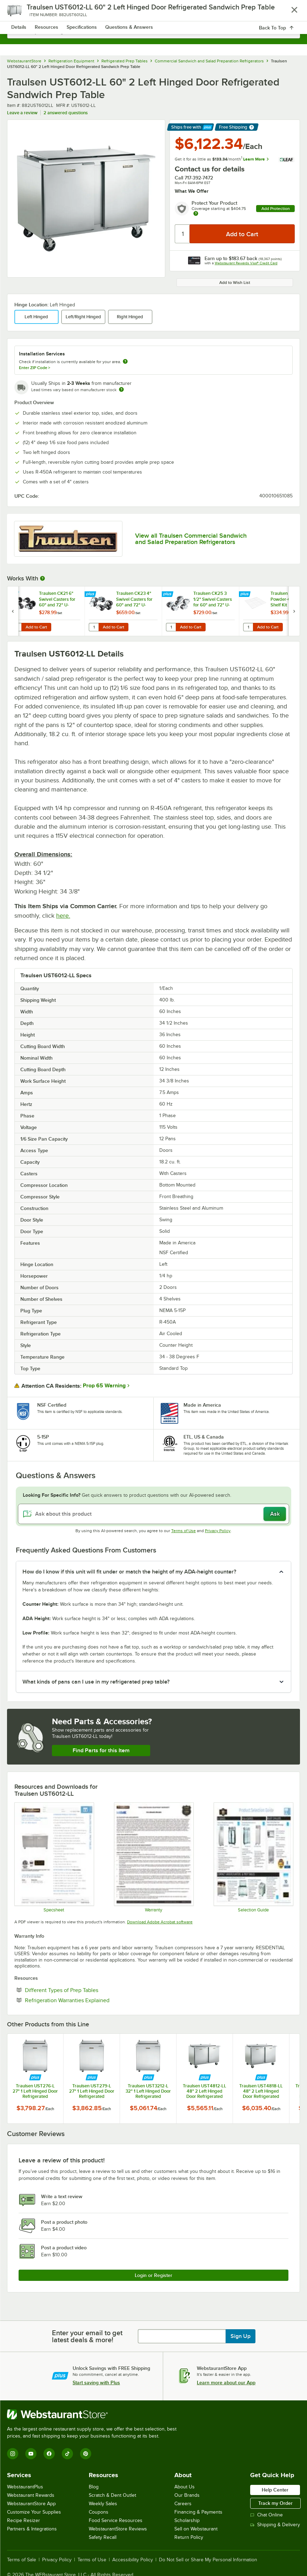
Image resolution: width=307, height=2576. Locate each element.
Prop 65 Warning (104, 1385)
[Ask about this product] (153, 1514)
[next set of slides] (294, 611)
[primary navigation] (22, 12)
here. (63, 915)
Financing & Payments (198, 2512)
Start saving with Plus (96, 2382)
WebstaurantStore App (31, 2503)
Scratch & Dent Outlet (112, 2495)
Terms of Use (183, 1530)
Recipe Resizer (23, 2520)
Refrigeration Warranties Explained (88, 2000)
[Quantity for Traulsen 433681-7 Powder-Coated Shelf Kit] (248, 627)
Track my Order (275, 2503)
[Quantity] (183, 233)
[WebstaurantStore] (94, 2414)
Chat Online (266, 2514)
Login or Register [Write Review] (153, 2275)
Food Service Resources (115, 2520)
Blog (94, 2486)
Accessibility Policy (132, 2559)
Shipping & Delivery (275, 2524)
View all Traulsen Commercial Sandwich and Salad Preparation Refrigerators (191, 538)
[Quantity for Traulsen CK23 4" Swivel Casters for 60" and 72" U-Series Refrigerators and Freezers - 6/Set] (94, 627)
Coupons (98, 2512)
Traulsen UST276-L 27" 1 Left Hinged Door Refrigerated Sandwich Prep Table (35, 2091)
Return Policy (188, 2537)
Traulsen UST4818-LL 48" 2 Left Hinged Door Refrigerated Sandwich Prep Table (261, 2091)
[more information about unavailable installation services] (125, 362)
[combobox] (153, 32)
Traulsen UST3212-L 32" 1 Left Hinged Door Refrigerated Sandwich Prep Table (148, 2091)
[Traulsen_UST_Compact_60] (53, 1857)
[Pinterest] (85, 2453)
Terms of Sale (21, 2559)
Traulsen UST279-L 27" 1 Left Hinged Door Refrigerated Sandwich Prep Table (91, 2091)
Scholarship (187, 2520)
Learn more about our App (226, 2382)
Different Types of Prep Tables (83, 1990)
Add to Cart (36, 627)
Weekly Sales (103, 2503)
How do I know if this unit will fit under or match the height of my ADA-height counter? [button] (129, 1572)
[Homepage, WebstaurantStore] (153, 12)
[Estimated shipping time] (121, 389)
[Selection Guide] (253, 1857)
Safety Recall (102, 2537)
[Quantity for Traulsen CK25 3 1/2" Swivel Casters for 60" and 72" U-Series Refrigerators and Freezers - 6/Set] (171, 627)
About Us (184, 2486)
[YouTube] (30, 2453)
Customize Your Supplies (34, 2512)
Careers (183, 2503)
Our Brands (187, 2495)
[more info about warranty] (196, 214)
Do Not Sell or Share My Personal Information (208, 2559)
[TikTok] (67, 2453)
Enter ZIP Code (34, 367)
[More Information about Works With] (42, 578)
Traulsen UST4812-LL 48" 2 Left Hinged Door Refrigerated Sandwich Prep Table (204, 2091)
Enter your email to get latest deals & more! (87, 2336)
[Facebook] (49, 2453)
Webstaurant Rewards (30, 2495)
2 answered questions (66, 112)
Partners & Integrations (32, 2528)
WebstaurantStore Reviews (118, 2528)
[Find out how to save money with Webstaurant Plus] (13, 594)
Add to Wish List (234, 282)
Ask (275, 1514)
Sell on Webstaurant (196, 2528)
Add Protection (275, 208)
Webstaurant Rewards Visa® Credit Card (246, 263)
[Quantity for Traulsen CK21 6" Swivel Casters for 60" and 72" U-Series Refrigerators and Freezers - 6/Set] (16, 627)
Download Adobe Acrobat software (160, 1921)
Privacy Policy (218, 1530)
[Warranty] (153, 1857)
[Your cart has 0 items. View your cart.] (289, 13)
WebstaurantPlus (25, 2486)
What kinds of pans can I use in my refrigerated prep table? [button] (95, 1682)
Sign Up (241, 2336)
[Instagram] (12, 2453)
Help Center (275, 2490)
